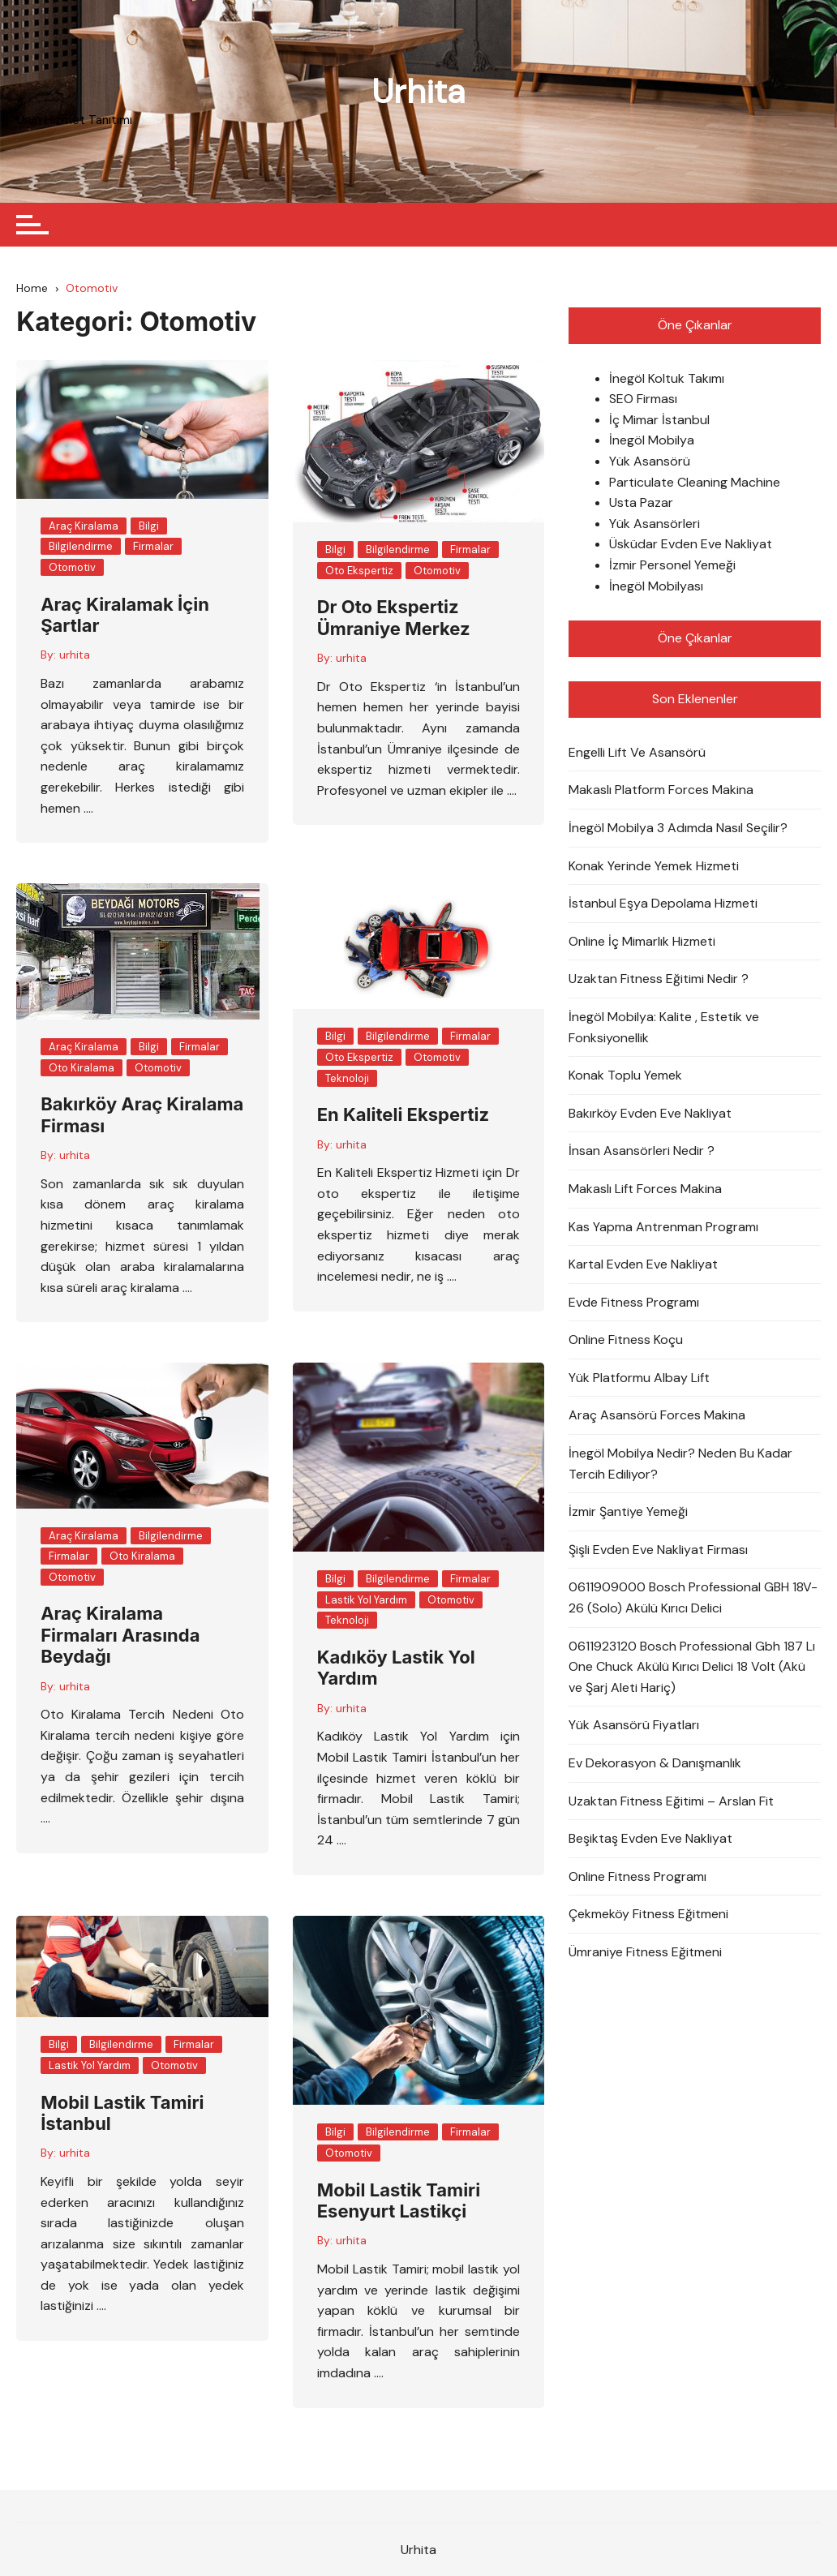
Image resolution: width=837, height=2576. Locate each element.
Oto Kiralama (81, 1068)
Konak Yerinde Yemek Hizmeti (654, 865)
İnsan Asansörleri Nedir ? (642, 1151)
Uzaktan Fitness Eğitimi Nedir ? (659, 979)
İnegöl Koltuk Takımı (666, 378)
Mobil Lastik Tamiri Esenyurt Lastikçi (398, 2200)
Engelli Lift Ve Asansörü (637, 752)
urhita (74, 655)
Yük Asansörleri (654, 523)
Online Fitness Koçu (626, 1340)
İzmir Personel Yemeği (672, 564)
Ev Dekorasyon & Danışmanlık (655, 1762)
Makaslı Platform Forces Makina (661, 790)
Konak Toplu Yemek (625, 1075)
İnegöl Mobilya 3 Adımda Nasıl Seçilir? (678, 827)
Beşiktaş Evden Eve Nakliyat (650, 1838)
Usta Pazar (641, 503)
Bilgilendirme (81, 547)
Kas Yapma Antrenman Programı (663, 1226)
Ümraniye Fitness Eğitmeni (645, 1951)
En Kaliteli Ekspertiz (403, 1115)
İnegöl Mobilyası (656, 586)
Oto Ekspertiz (359, 570)
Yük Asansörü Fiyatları (634, 1725)
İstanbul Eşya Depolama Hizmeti (663, 903)
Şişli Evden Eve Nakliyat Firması (658, 1549)
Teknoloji (347, 1078)
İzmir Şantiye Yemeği (628, 1512)
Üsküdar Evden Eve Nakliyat (690, 544)
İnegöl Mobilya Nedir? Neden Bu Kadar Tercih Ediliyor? (680, 1464)
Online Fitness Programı (637, 1876)
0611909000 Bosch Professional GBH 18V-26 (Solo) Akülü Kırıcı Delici (693, 1598)
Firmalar (153, 547)
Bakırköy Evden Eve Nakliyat (650, 1113)
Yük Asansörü (649, 461)
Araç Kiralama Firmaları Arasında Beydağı (120, 1636)
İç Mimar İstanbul (659, 419)
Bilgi (149, 526)
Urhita (418, 91)
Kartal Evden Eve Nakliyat (643, 1264)
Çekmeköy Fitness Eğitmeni (648, 1914)
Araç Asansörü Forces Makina (657, 1415)
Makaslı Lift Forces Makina (645, 1188)
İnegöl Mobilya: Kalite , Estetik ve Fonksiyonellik (664, 1027)
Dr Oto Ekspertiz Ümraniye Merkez (393, 618)
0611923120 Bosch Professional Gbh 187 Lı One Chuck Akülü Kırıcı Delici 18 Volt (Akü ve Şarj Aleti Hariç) (692, 1667)
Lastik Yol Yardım (366, 1600)
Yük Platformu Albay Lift (639, 1377)
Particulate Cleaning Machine (694, 482)
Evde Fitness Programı (634, 1302)
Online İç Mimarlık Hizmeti (642, 941)
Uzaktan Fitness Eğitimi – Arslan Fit (671, 1801)
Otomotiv (72, 567)
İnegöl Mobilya (651, 440)
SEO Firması (643, 399)
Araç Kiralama (83, 526)
